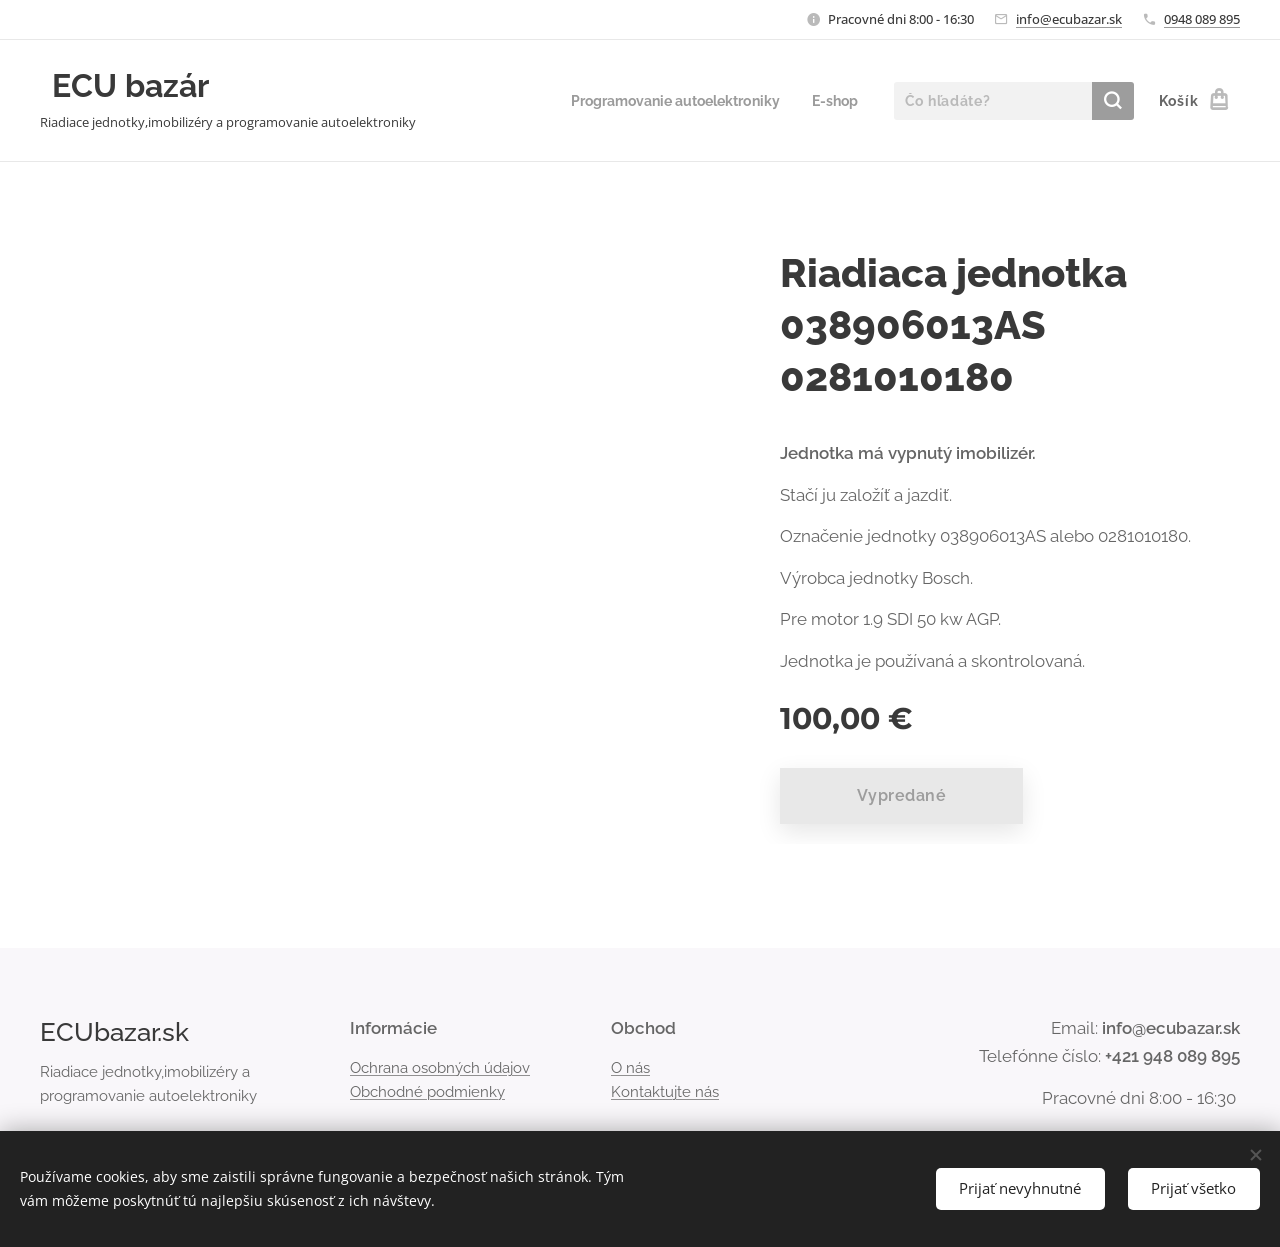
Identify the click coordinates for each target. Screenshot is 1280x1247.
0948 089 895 (1202, 19)
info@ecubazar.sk (1069, 19)
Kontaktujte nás (665, 1092)
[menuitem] (666, 101)
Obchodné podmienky (427, 1092)
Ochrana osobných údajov (440, 1067)
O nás (630, 1067)
